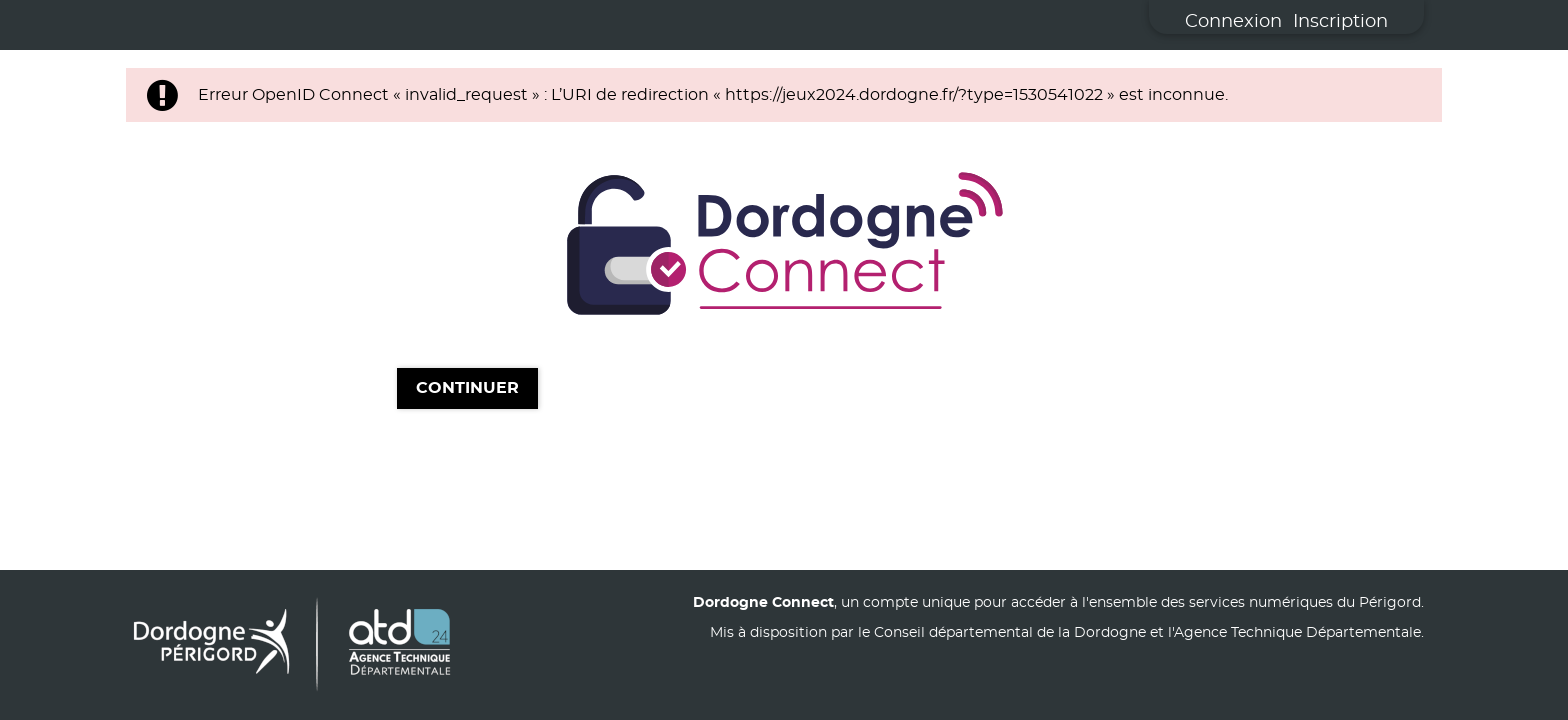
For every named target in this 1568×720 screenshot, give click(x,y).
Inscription (1340, 22)
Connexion (1233, 22)
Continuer (467, 389)
